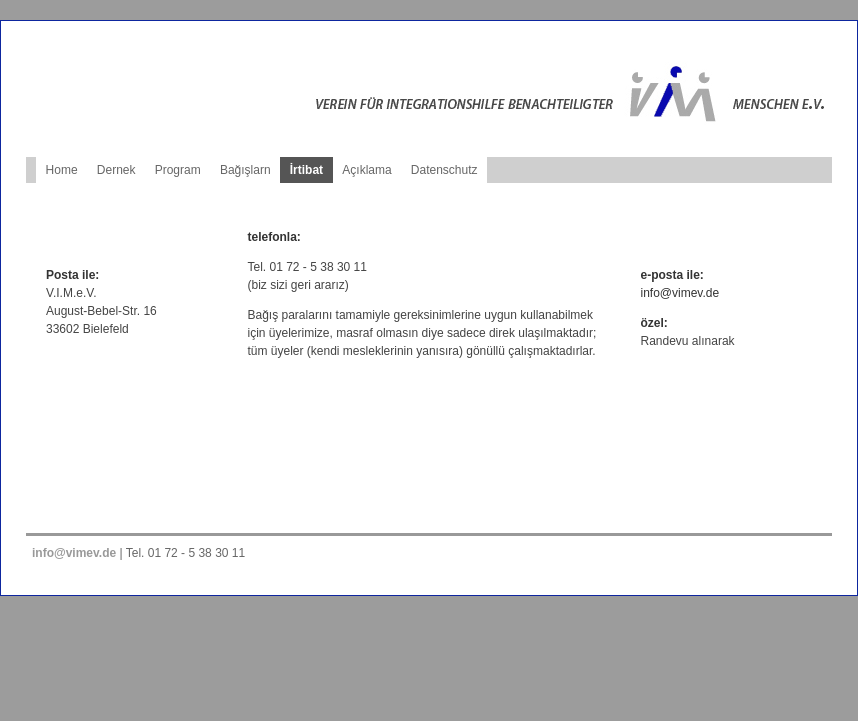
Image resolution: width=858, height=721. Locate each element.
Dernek (116, 170)
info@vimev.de (680, 293)
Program (178, 170)
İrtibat (306, 170)
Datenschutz (444, 170)
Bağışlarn (245, 170)
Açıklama (366, 170)
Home (62, 170)
